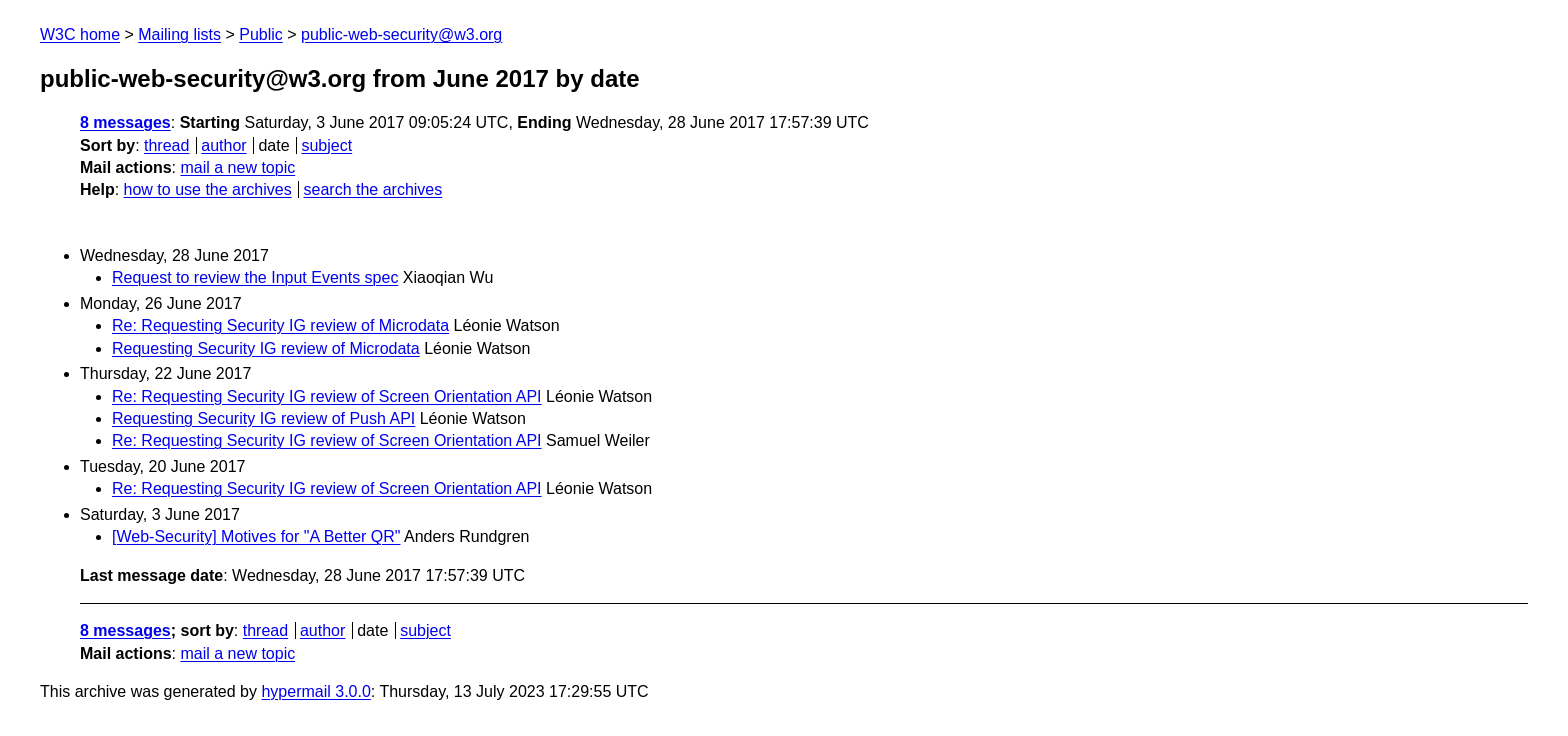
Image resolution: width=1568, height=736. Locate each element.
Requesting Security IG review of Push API (263, 418)
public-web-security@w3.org (401, 34)
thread (166, 145)
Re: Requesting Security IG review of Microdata (280, 325)
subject (326, 145)
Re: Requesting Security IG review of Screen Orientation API (327, 396)
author (223, 145)
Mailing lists (179, 34)
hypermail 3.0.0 (315, 691)
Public (261, 34)
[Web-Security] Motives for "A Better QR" (256, 536)
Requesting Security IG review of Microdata (266, 348)
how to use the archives (208, 189)
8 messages (125, 122)
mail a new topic (237, 167)
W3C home (80, 34)
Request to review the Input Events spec (255, 277)
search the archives (373, 189)
